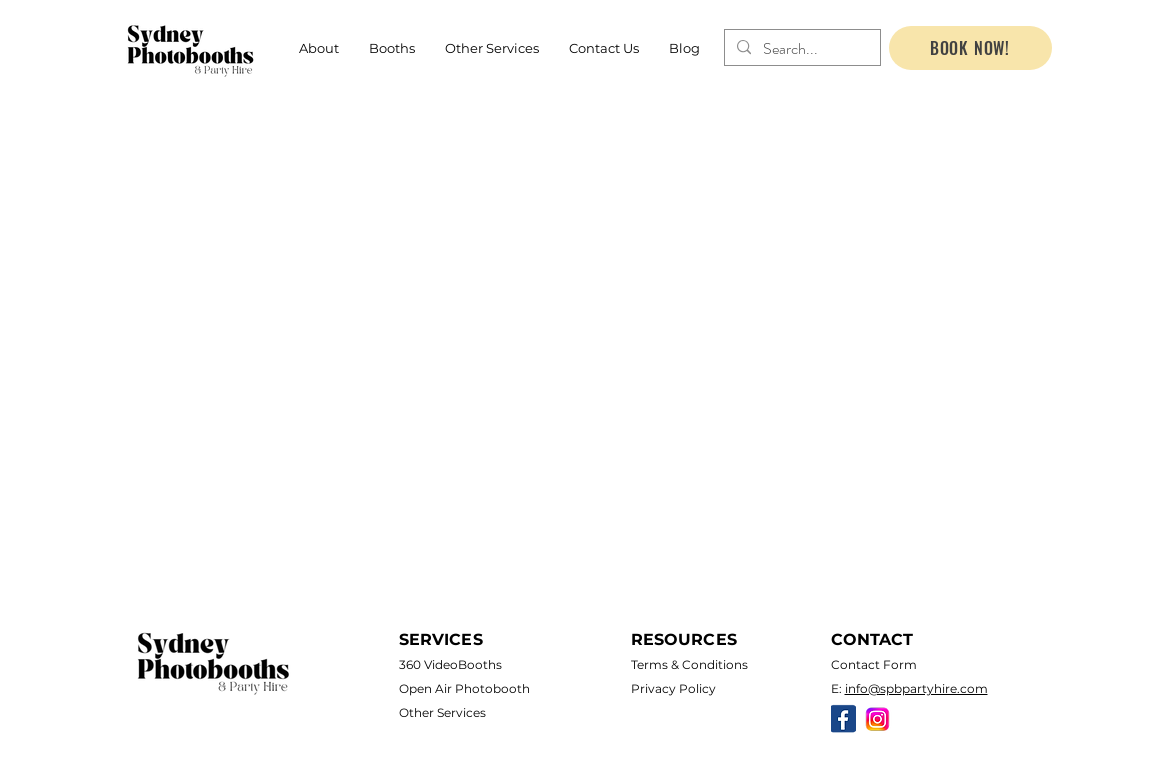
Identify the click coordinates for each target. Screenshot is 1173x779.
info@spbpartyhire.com (916, 688)
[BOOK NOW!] (970, 48)
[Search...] (800, 49)
